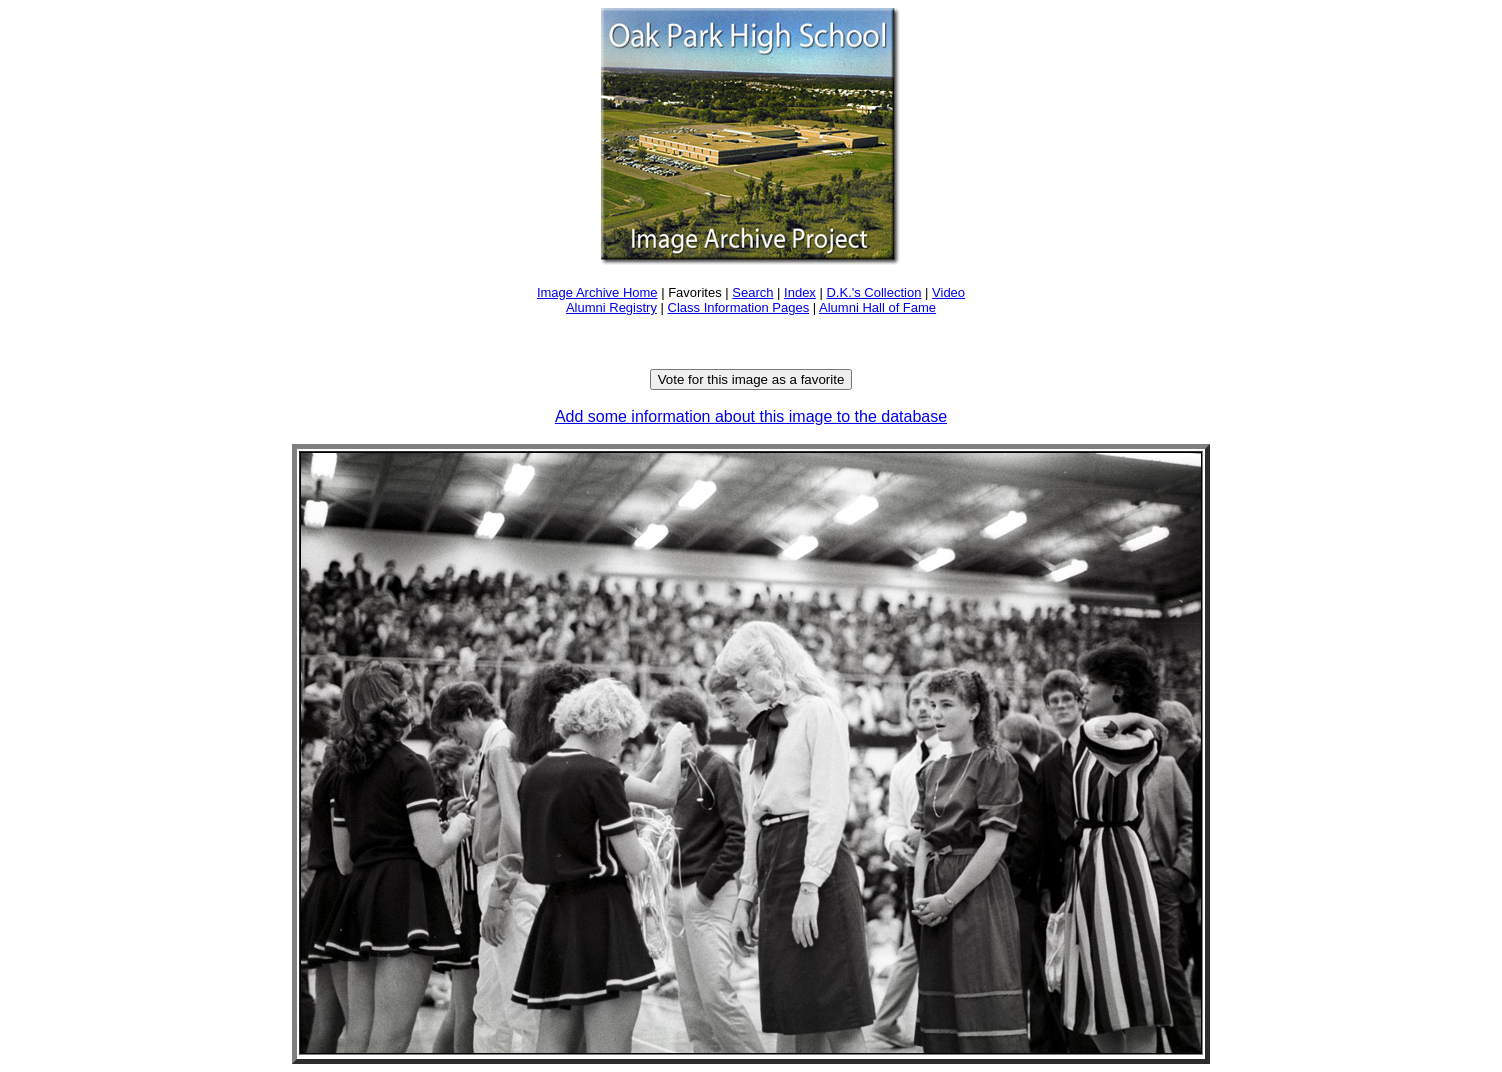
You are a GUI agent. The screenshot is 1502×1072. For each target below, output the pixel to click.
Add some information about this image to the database (751, 416)
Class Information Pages (739, 307)
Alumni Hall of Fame (877, 307)
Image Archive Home (597, 292)
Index (800, 292)
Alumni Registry (611, 307)
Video (948, 292)
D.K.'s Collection (873, 292)
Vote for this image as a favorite (751, 379)
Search (752, 292)
